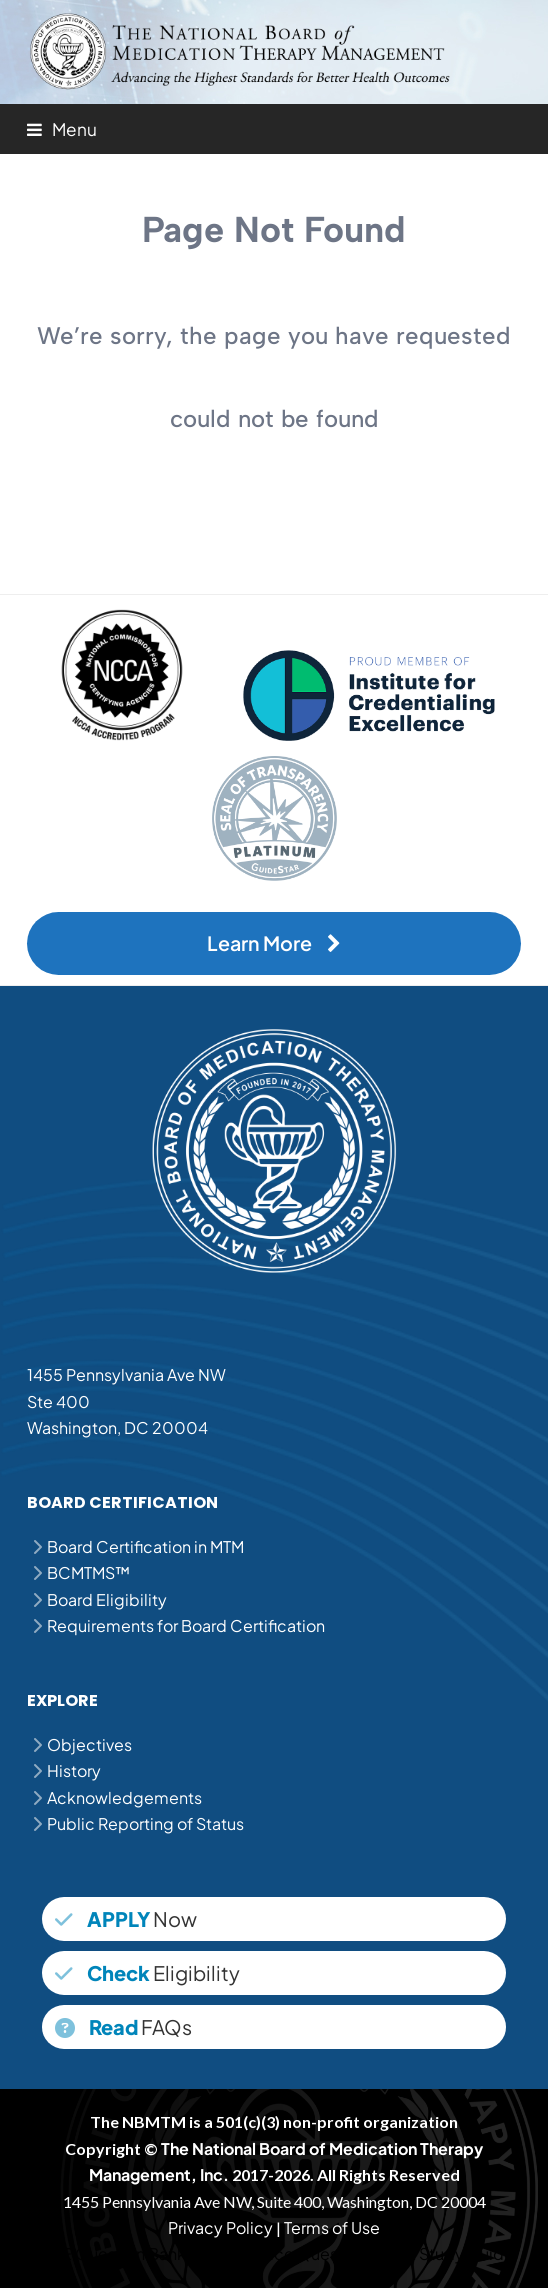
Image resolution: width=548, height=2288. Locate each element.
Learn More (274, 943)
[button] (62, 129)
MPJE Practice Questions (282, 2253)
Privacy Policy (220, 2227)
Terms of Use (332, 2227)
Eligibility (147, 1972)
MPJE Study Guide (446, 2253)
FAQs (123, 2026)
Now (126, 1918)
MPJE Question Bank (110, 2253)
